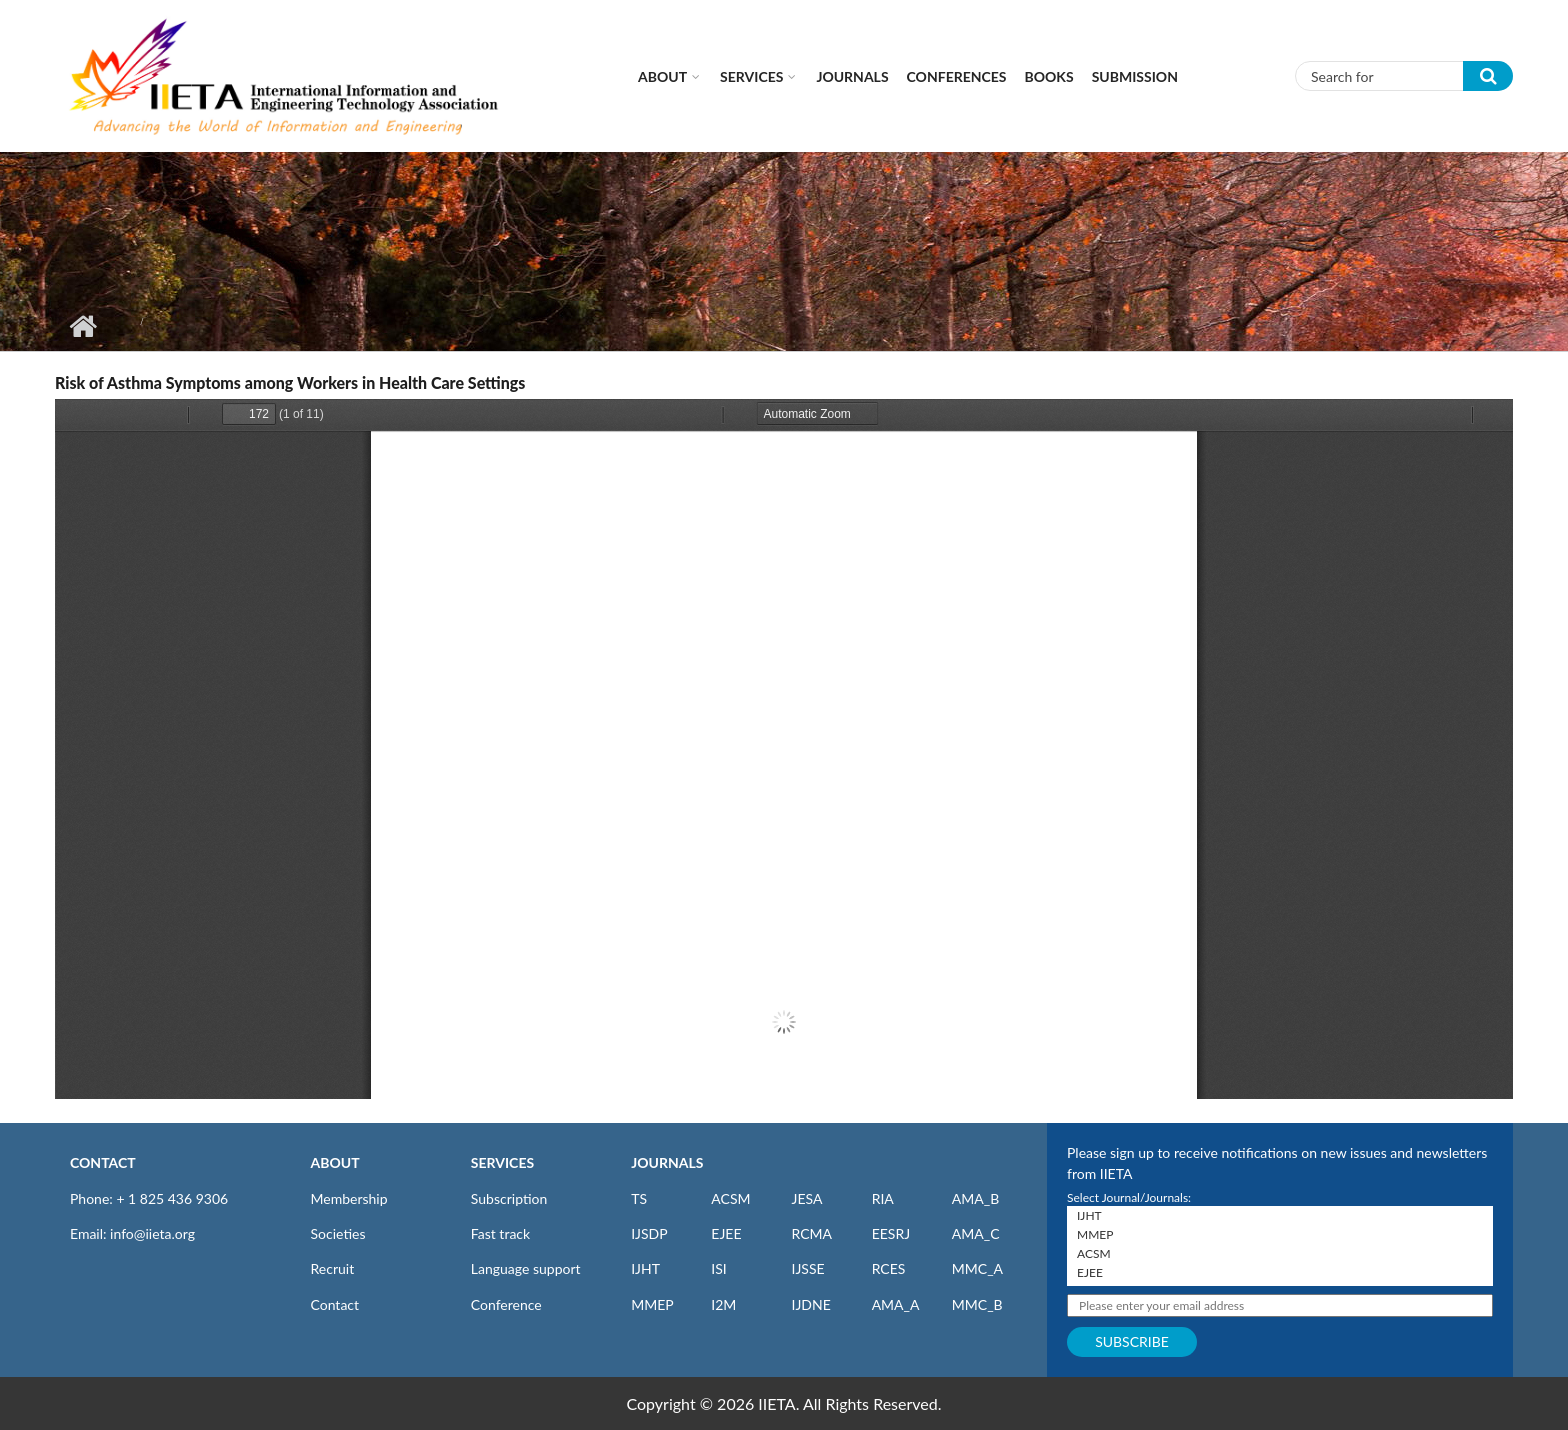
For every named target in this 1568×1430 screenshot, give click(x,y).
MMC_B (977, 1304)
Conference (506, 1304)
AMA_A (896, 1304)
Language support (526, 1268)
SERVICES (502, 1162)
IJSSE (807, 1268)
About (662, 76)
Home (82, 326)
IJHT (645, 1268)
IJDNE (810, 1304)
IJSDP (649, 1233)
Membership (349, 1198)
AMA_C (976, 1233)
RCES (889, 1268)
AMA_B (975, 1198)
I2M (723, 1304)
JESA (806, 1198)
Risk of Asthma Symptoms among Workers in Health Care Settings (290, 382)
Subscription (509, 1198)
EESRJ (891, 1233)
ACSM (730, 1198)
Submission (1135, 76)
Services (751, 76)
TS (639, 1198)
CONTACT (103, 1162)
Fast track (500, 1233)
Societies (338, 1233)
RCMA (811, 1233)
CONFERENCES (957, 76)
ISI (718, 1268)
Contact (335, 1304)
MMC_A (977, 1268)
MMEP (652, 1304)
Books (1049, 76)
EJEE (726, 1233)
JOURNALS (667, 1162)
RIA (883, 1198)
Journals (852, 76)
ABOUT (335, 1162)
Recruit (333, 1268)
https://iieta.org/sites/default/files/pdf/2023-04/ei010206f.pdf (784, 749)
